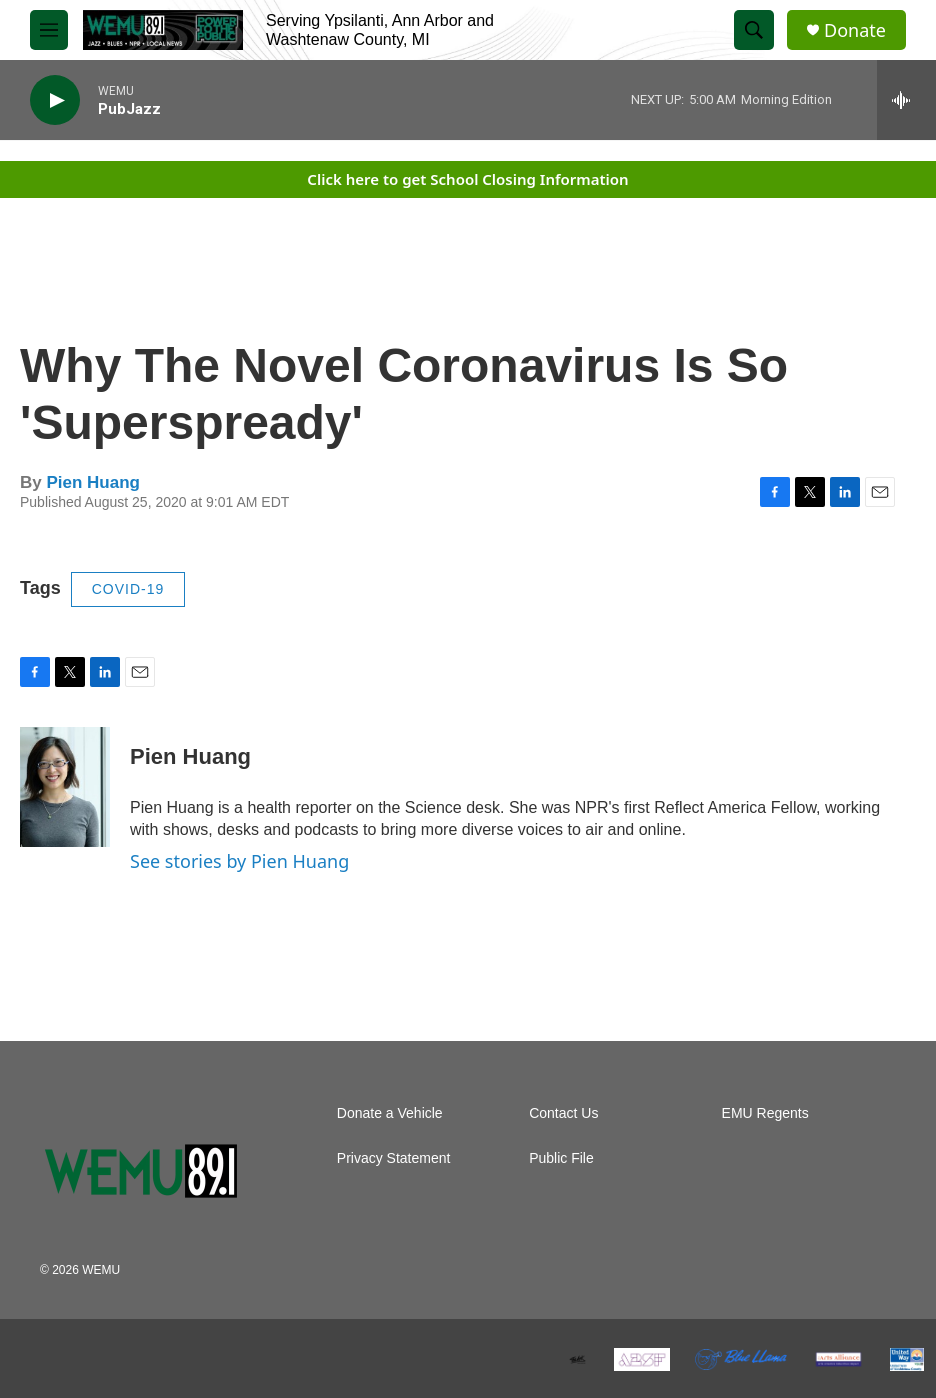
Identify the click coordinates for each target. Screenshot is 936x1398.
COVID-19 (128, 589)
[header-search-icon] (754, 30)
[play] (55, 100)
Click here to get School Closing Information (467, 179)
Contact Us (563, 1113)
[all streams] (906, 100)
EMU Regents (765, 1113)
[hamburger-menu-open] (49, 30)
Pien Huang (93, 482)
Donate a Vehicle (390, 1113)
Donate (855, 30)
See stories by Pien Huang (239, 861)
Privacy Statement (394, 1158)
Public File (561, 1158)
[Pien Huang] (65, 787)
